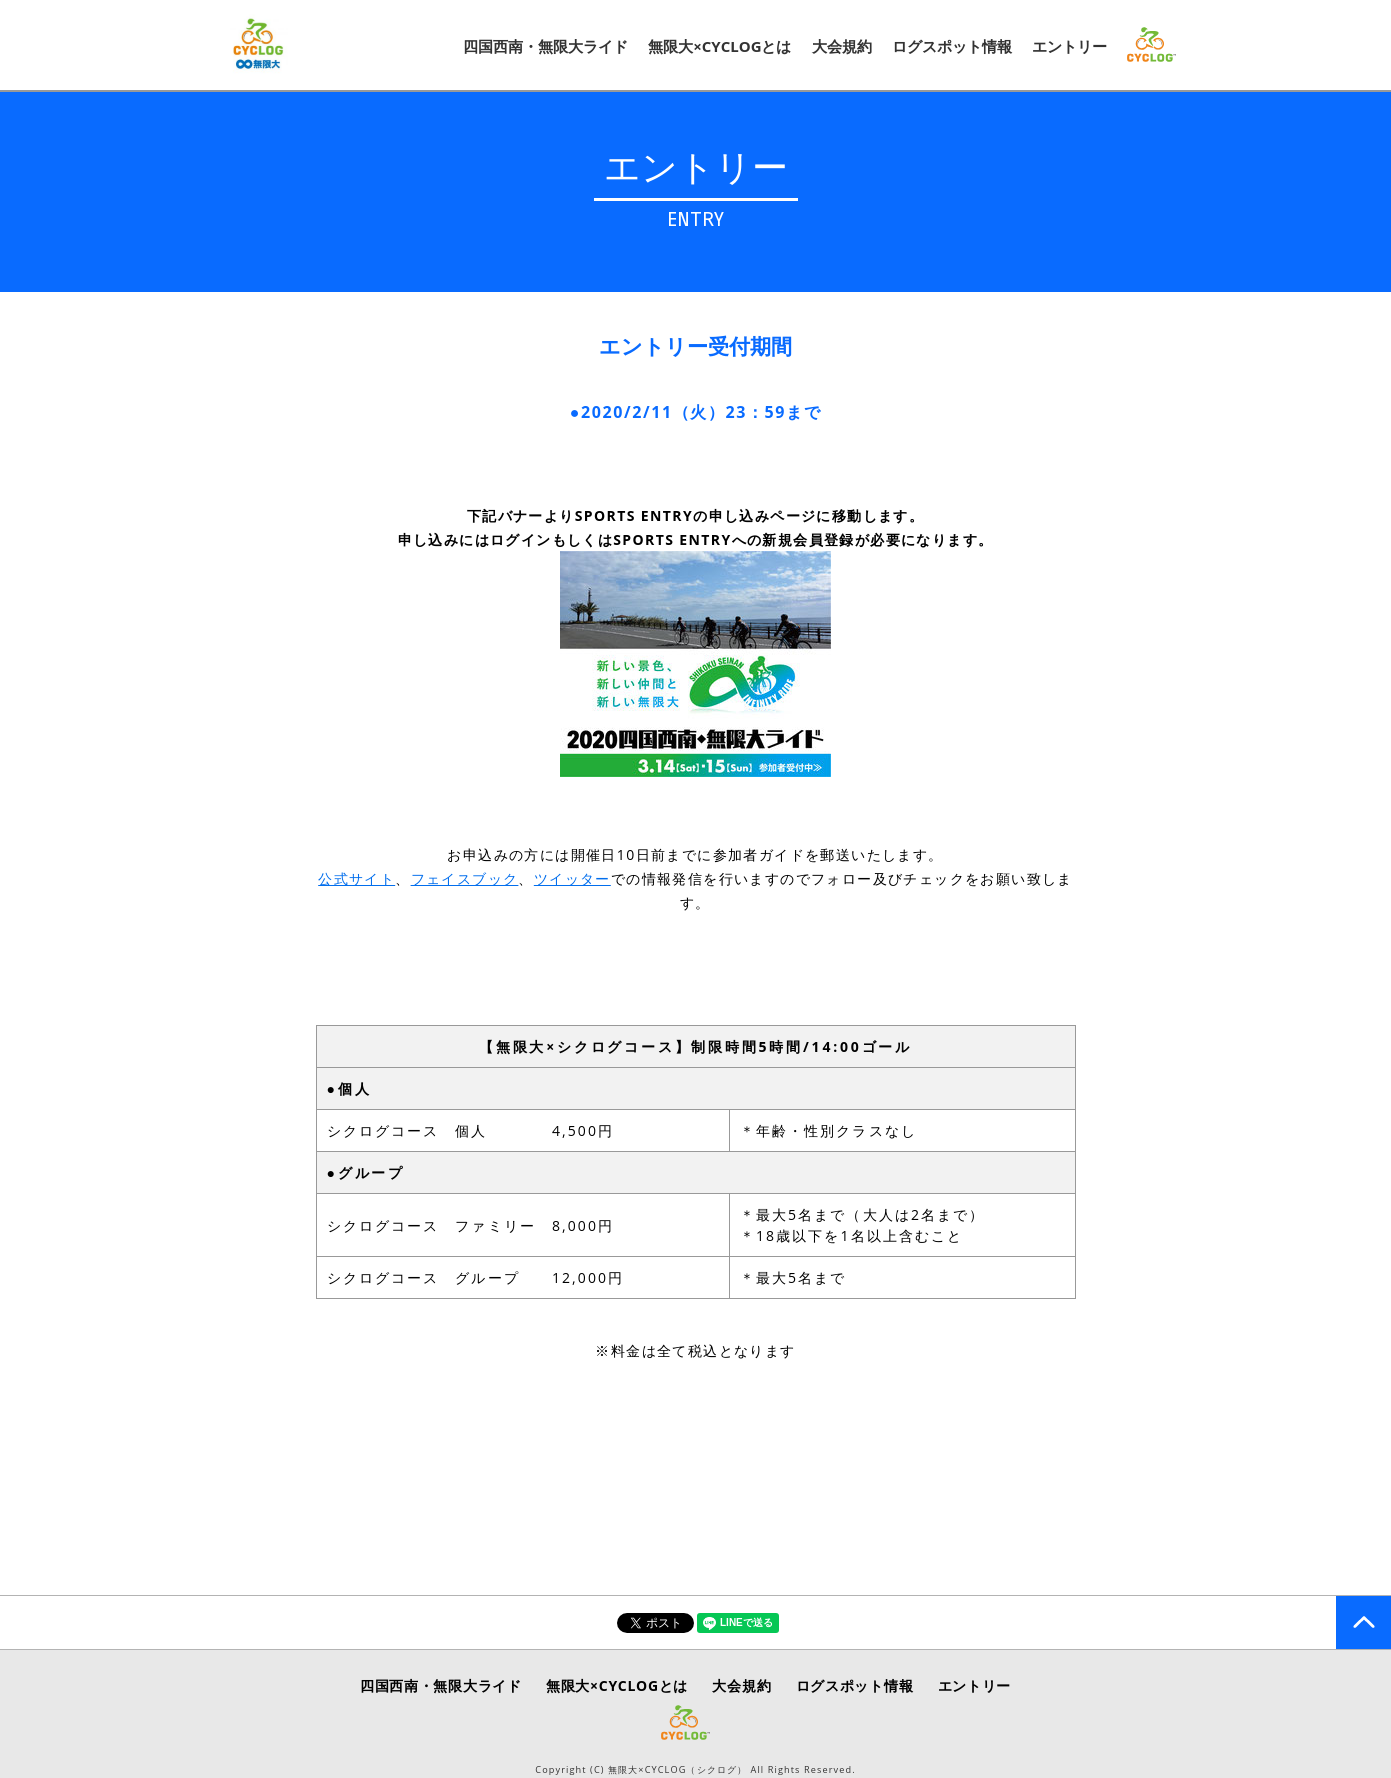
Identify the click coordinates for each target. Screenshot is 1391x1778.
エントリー (1069, 46)
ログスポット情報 (952, 46)
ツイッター (572, 878)
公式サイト (356, 878)
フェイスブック (465, 878)
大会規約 (842, 46)
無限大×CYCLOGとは (719, 46)
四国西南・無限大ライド (545, 46)
